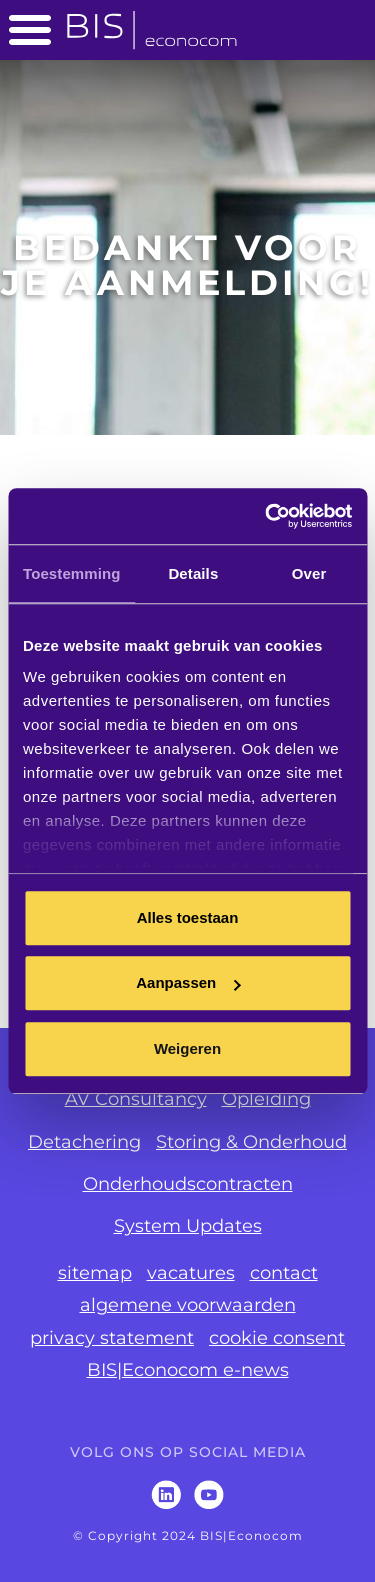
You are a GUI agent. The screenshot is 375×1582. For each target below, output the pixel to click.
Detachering (84, 1142)
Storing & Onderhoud (251, 1142)
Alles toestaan (188, 917)
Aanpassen (188, 982)
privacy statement (112, 1338)
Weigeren (187, 1048)
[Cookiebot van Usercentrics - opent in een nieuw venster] (267, 516)
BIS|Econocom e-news (188, 1370)
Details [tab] (193, 573)
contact (284, 1273)
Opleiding (266, 1099)
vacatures (191, 1273)
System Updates (188, 1226)
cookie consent (277, 1338)
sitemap (95, 1273)
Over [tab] (309, 573)
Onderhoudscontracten (188, 1184)
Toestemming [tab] (72, 573)
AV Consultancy (136, 1099)
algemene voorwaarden (188, 1305)
